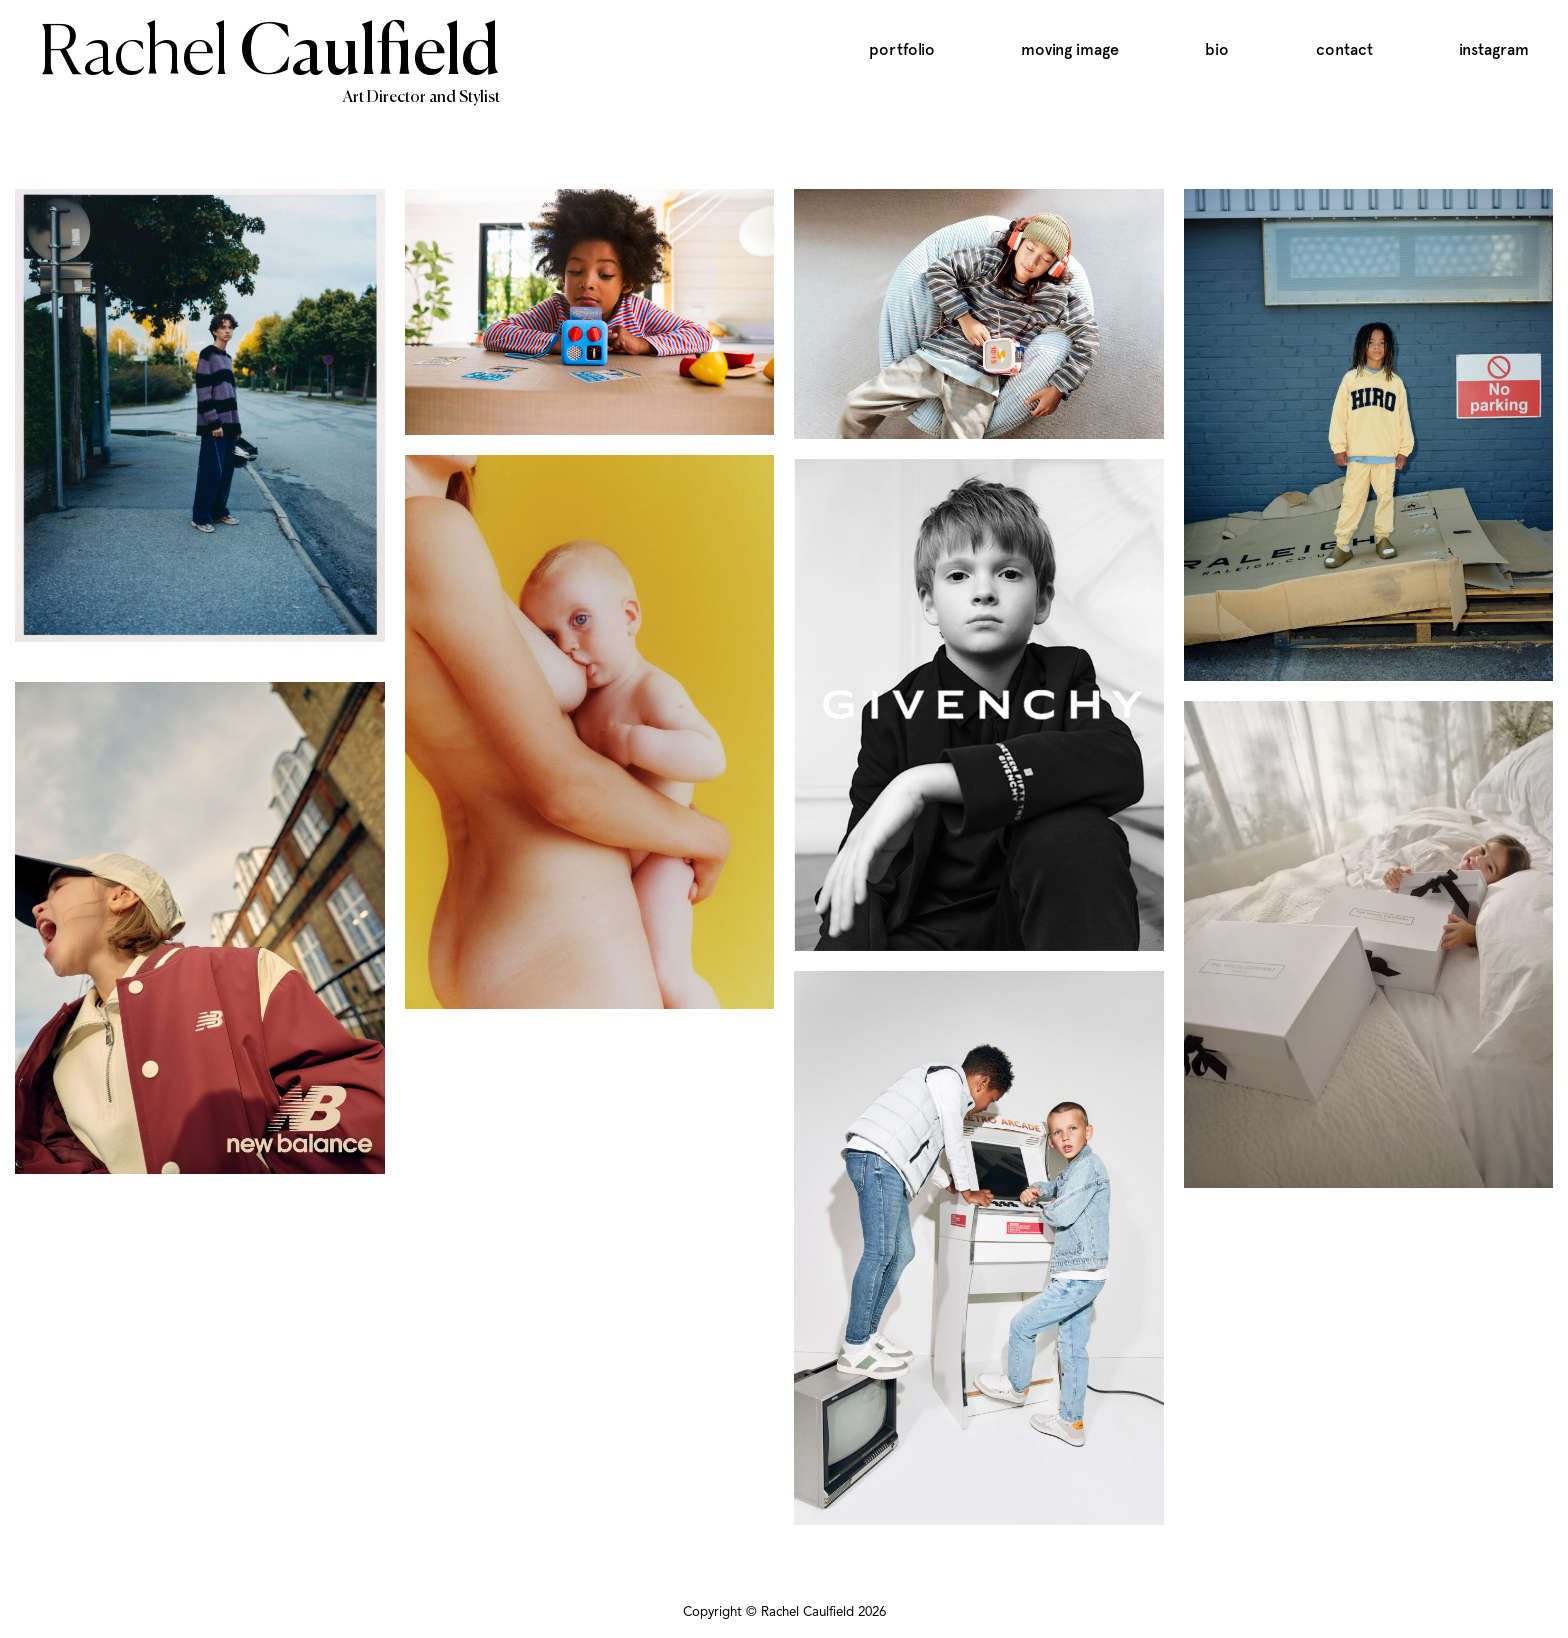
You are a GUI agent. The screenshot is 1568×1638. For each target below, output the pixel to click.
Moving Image (1070, 49)
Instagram (1494, 49)
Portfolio (902, 49)
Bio (1217, 49)
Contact (1344, 49)
